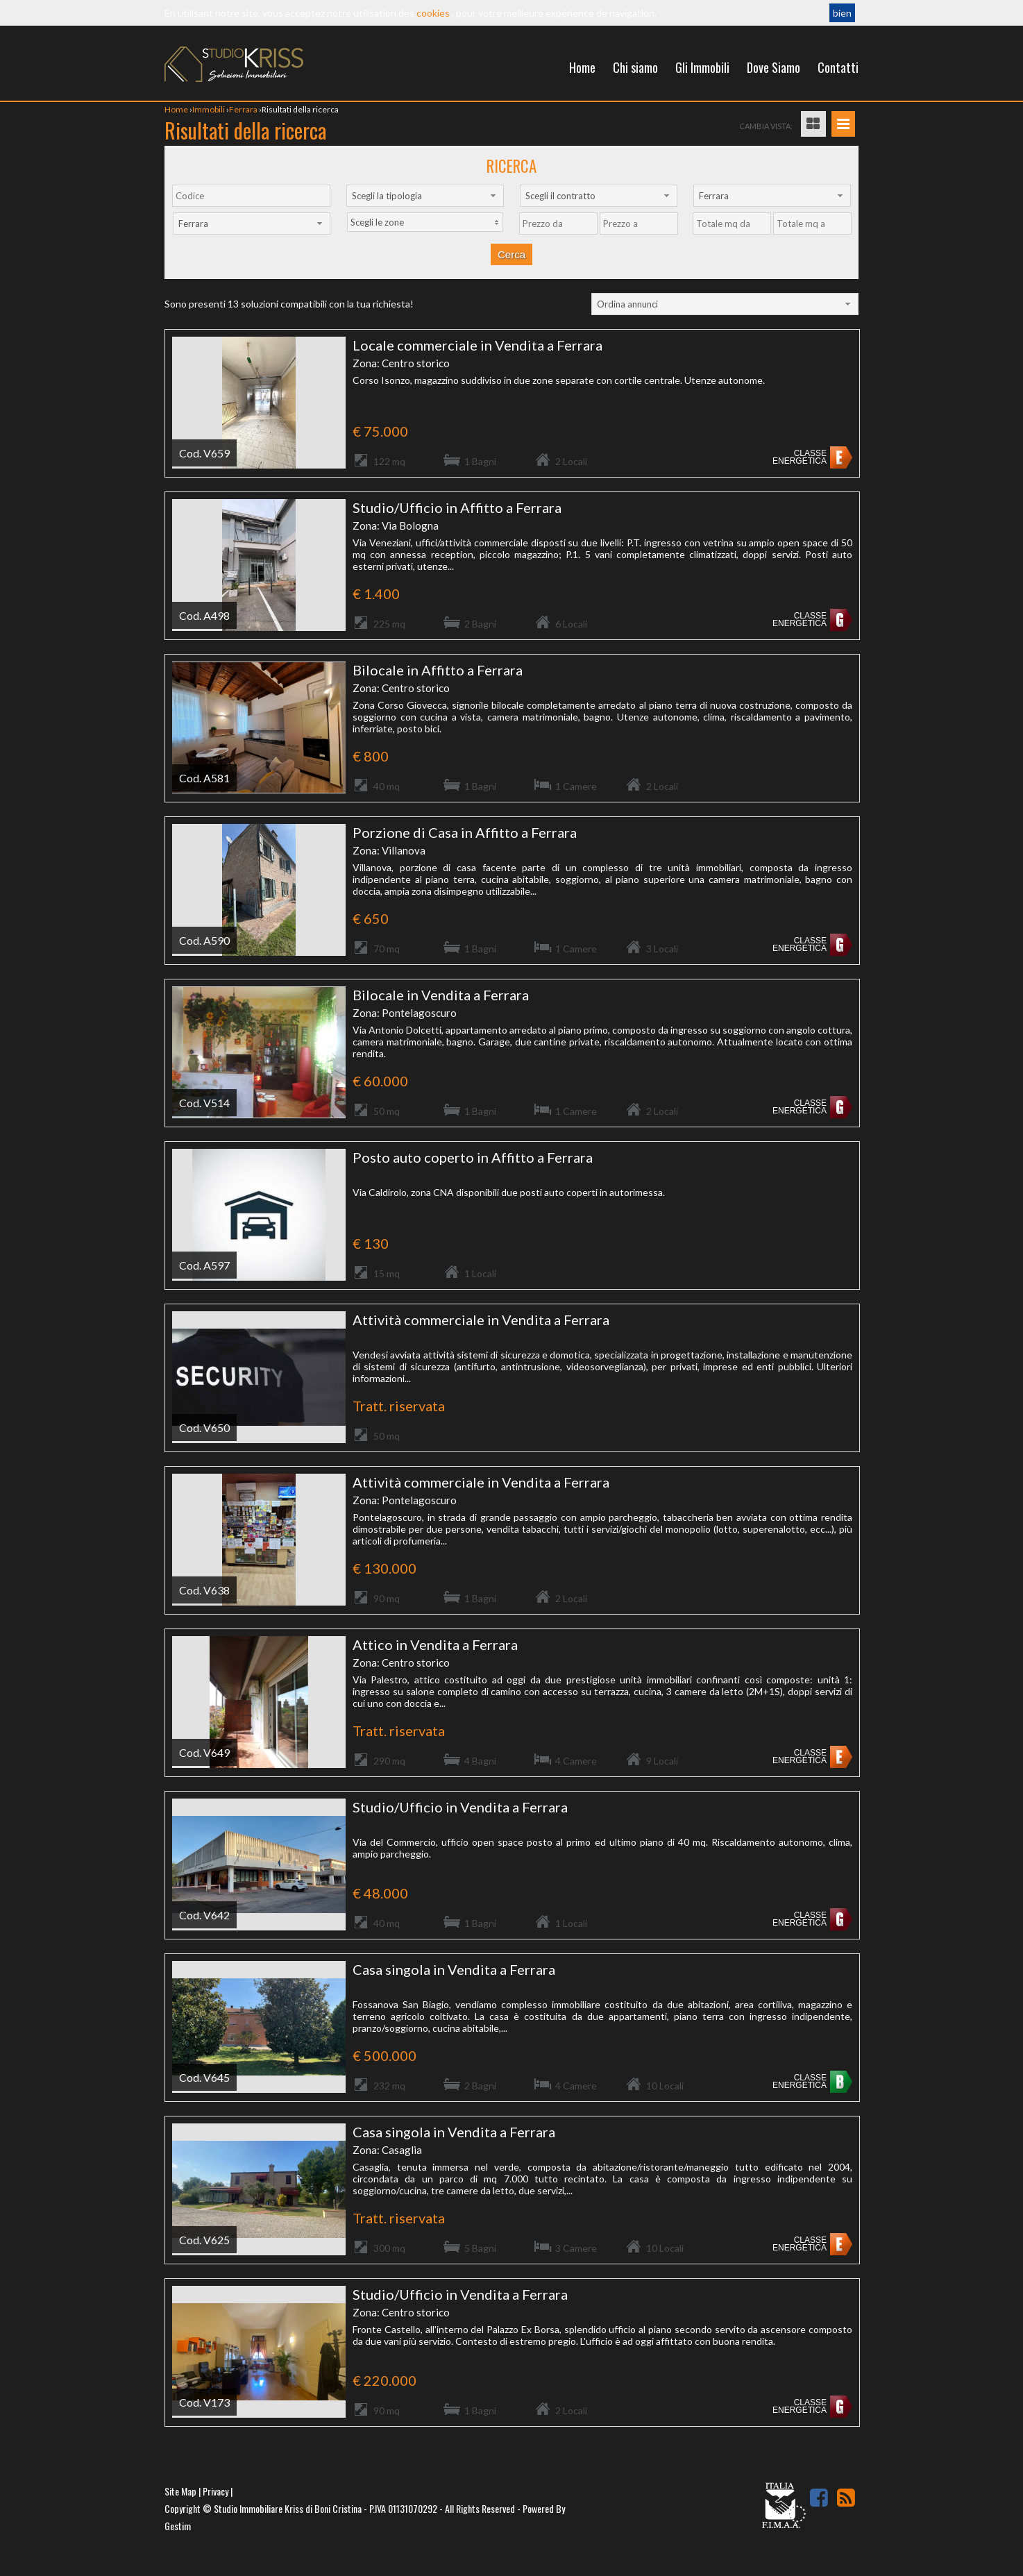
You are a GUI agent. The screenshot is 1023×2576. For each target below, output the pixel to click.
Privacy (215, 2491)
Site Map (180, 2491)
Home (582, 67)
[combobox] (425, 196)
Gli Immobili (702, 67)
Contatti (838, 67)
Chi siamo (635, 67)
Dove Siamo (773, 67)
